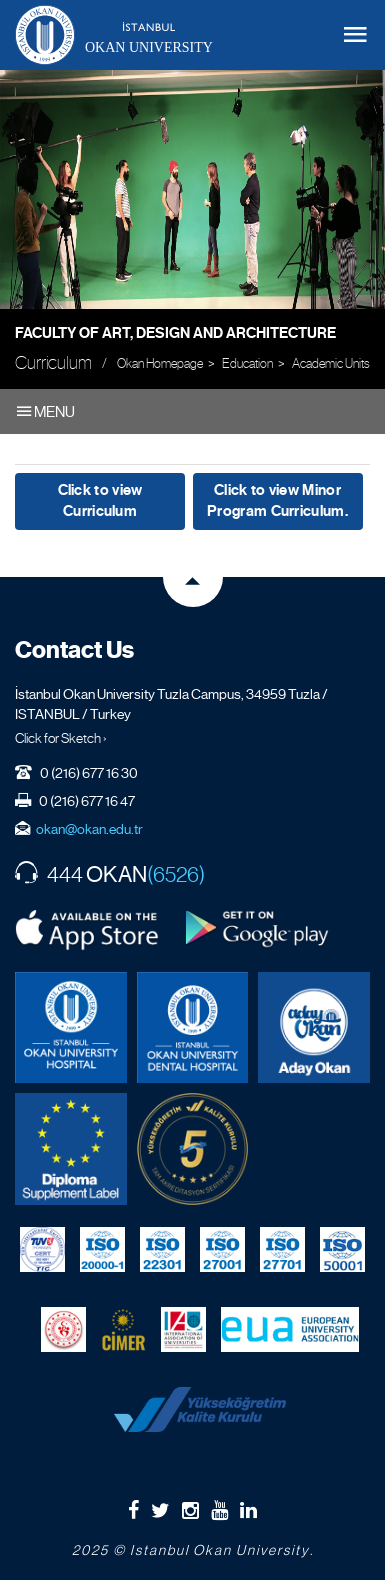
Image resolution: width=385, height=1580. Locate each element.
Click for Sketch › (61, 738)
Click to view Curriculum (100, 500)
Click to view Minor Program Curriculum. (277, 500)
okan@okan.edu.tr (89, 829)
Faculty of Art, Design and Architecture (175, 333)
